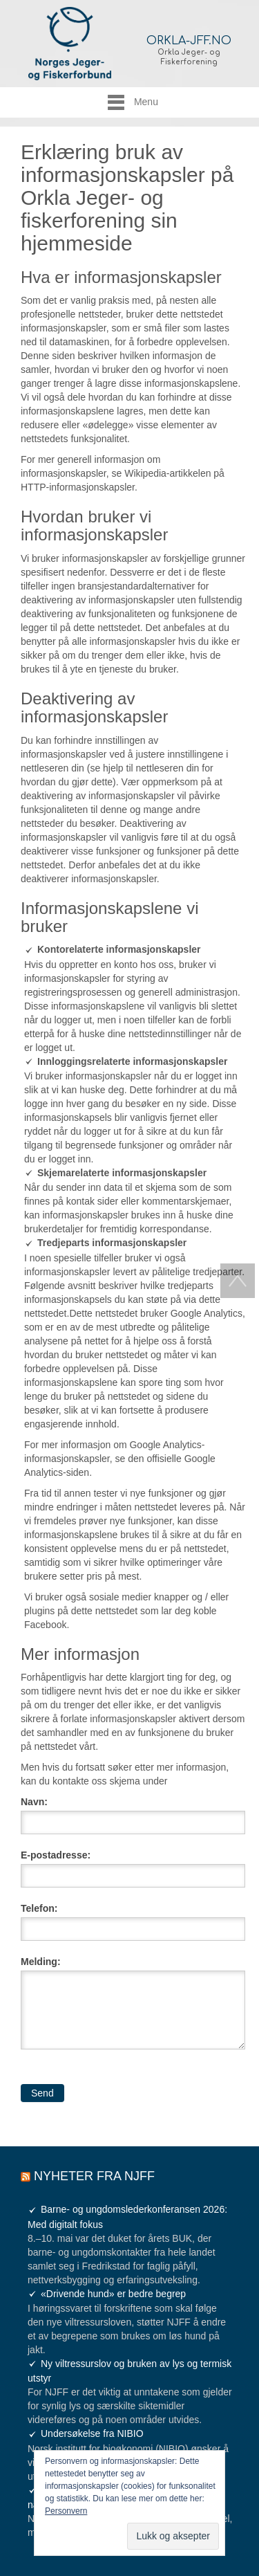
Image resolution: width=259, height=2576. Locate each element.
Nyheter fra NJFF (94, 2176)
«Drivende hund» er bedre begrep (113, 2293)
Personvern (66, 2511)
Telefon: (39, 1908)
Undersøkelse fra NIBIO (92, 2433)
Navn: (34, 1801)
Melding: (41, 1961)
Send (42, 2093)
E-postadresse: (55, 1855)
